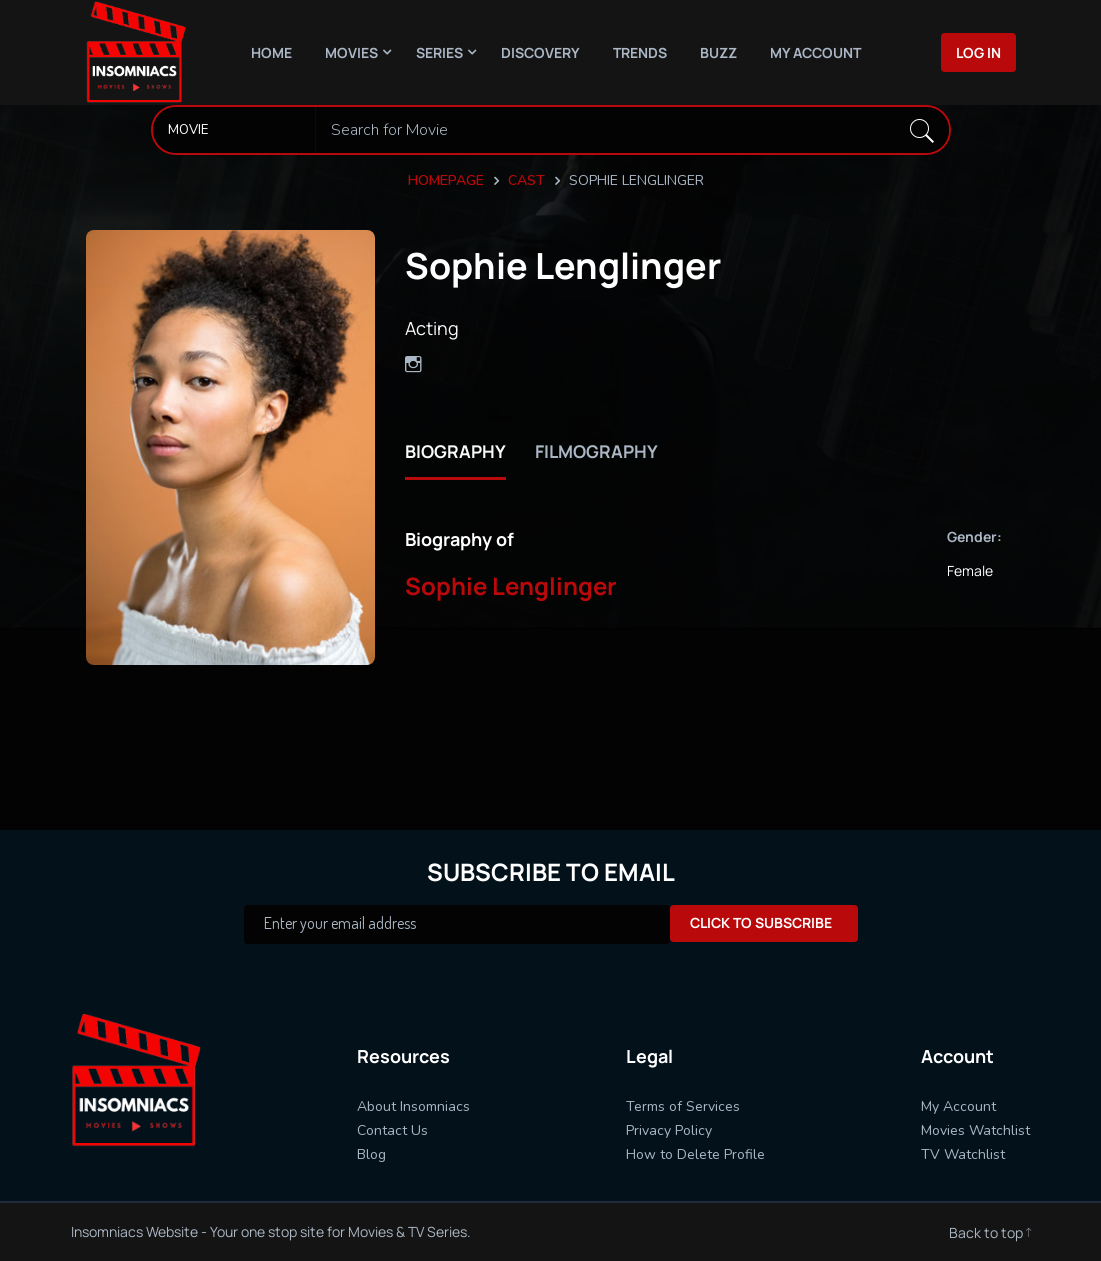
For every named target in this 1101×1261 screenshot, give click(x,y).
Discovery (540, 52)
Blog (371, 1154)
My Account (815, 52)
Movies (351, 52)
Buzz (718, 52)
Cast (526, 180)
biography (456, 451)
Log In (978, 52)
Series (439, 52)
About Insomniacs (413, 1106)
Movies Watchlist (975, 1130)
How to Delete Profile (695, 1154)
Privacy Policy (669, 1130)
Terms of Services (683, 1106)
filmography (599, 451)
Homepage (446, 180)
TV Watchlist (963, 1154)
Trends (640, 52)
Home (271, 52)
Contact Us (392, 1130)
